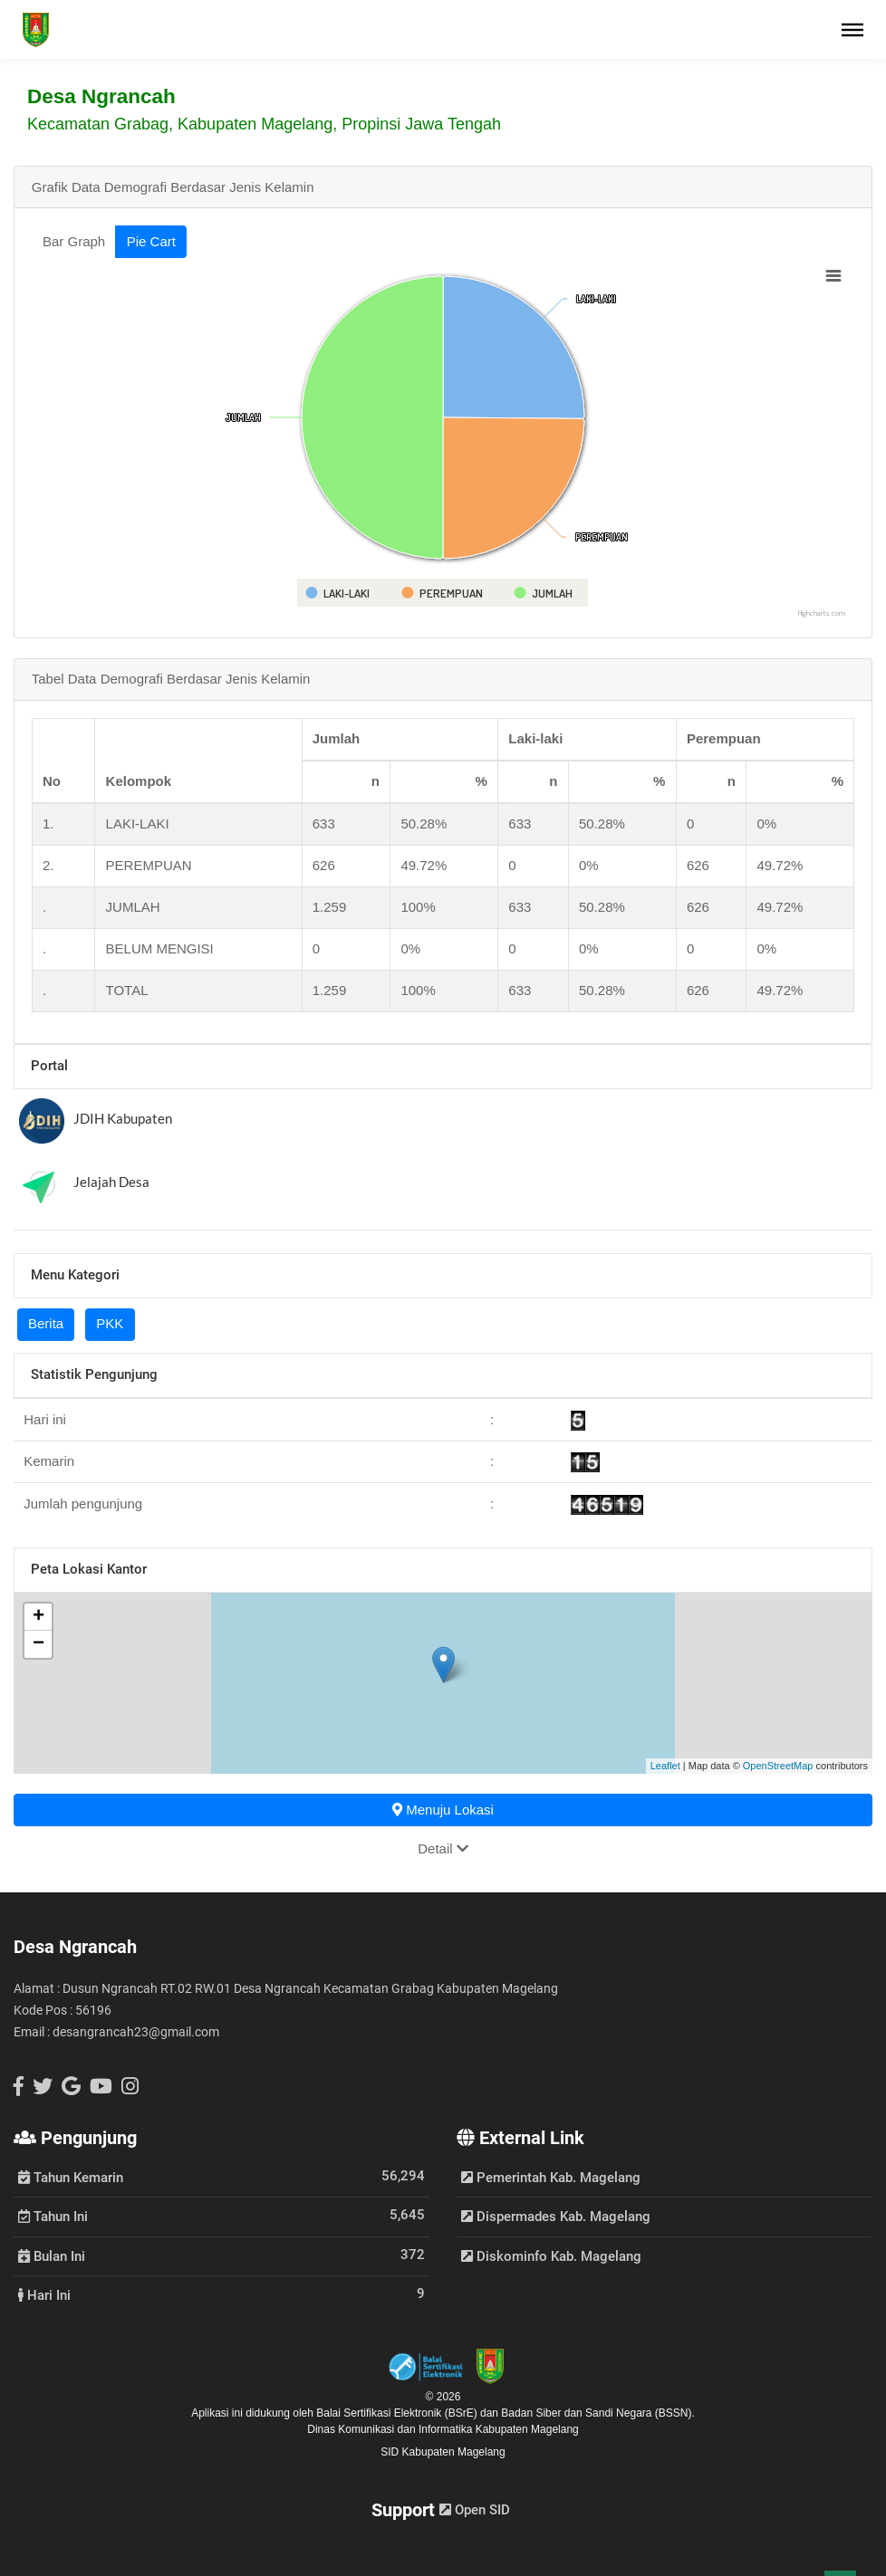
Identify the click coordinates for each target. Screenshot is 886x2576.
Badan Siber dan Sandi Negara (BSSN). (597, 2413)
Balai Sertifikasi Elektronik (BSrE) (398, 2413)
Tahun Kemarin (70, 2177)
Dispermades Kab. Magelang (555, 2216)
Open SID (474, 2510)
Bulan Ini (51, 2255)
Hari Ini (44, 2294)
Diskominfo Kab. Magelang (551, 2256)
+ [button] (38, 1617)
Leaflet (665, 1765)
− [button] (38, 1644)
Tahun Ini (53, 2216)
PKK (109, 1323)
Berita (45, 1323)
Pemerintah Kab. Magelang (550, 2177)
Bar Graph (74, 241)
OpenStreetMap (778, 1765)
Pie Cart (151, 241)
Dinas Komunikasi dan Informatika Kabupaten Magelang (443, 2429)
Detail (443, 1848)
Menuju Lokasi (443, 1809)
